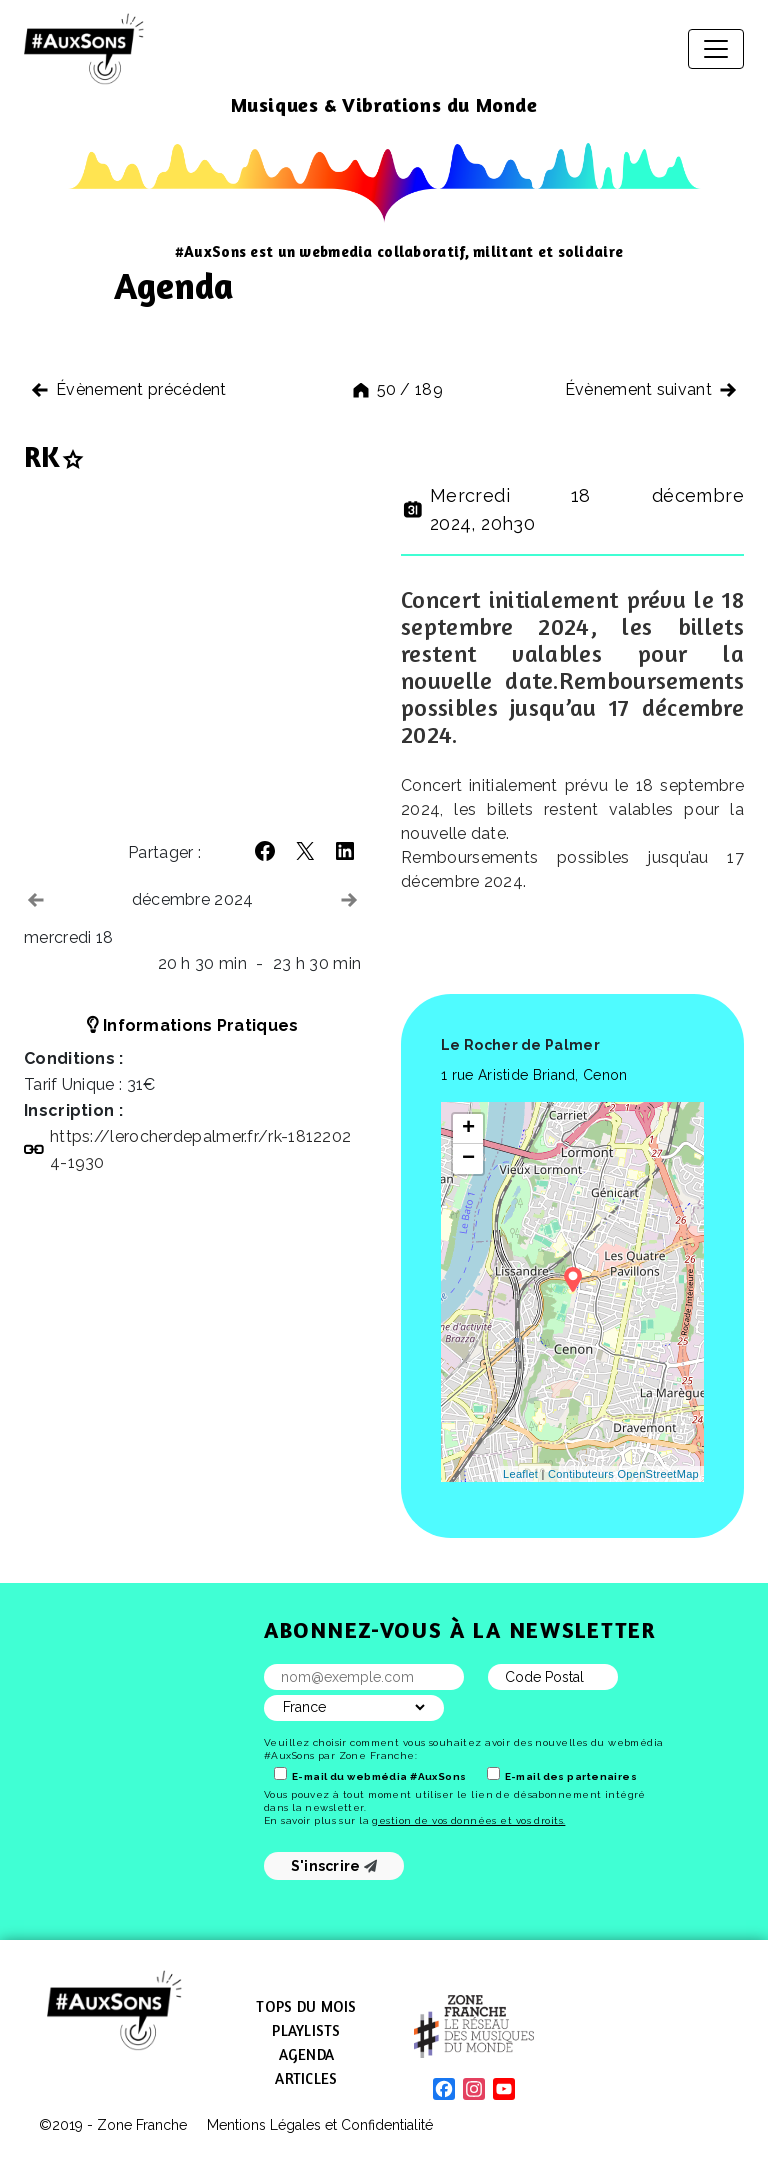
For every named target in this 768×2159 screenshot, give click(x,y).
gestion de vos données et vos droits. (468, 1820)
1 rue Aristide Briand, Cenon (534, 1075)
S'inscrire (334, 1866)
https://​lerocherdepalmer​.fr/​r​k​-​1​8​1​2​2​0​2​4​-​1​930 (200, 1149)
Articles (306, 2078)
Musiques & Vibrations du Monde (384, 104)
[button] (265, 851)
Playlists (306, 2030)
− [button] (469, 1159)
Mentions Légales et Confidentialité (320, 2125)
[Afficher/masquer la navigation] (716, 49)
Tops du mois (306, 2006)
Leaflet (520, 1474)
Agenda (307, 2054)
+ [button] (469, 1129)
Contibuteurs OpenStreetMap (623, 1474)
